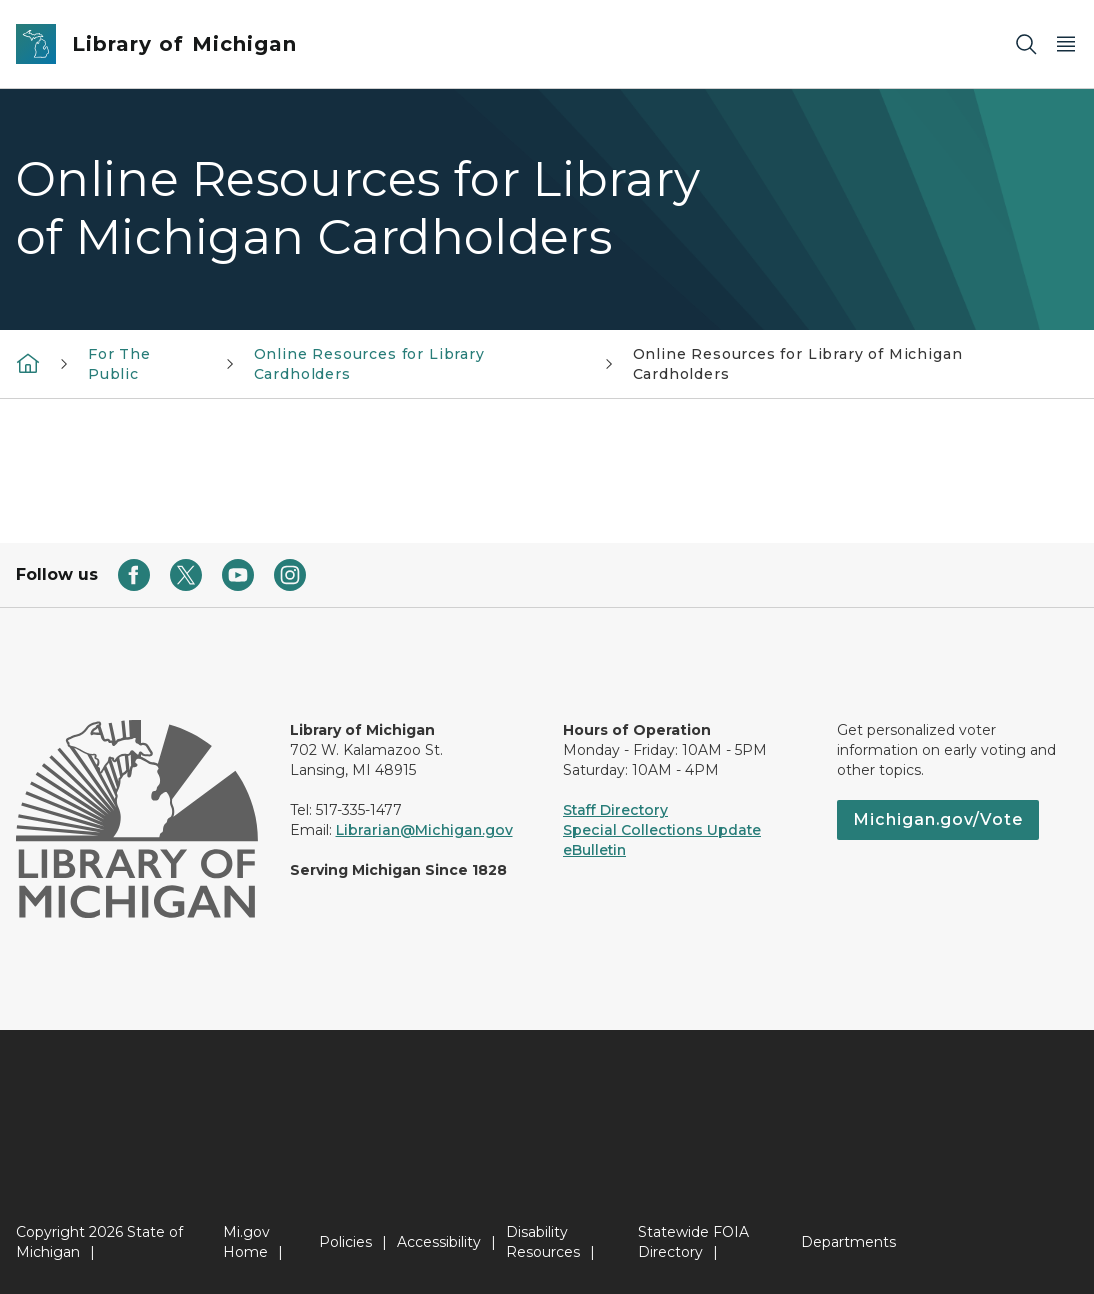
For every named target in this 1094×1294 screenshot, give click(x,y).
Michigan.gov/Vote (938, 819)
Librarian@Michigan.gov (424, 830)
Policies (345, 1242)
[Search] (1026, 44)
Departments (848, 1242)
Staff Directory (615, 810)
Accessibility (439, 1242)
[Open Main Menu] (1066, 44)
